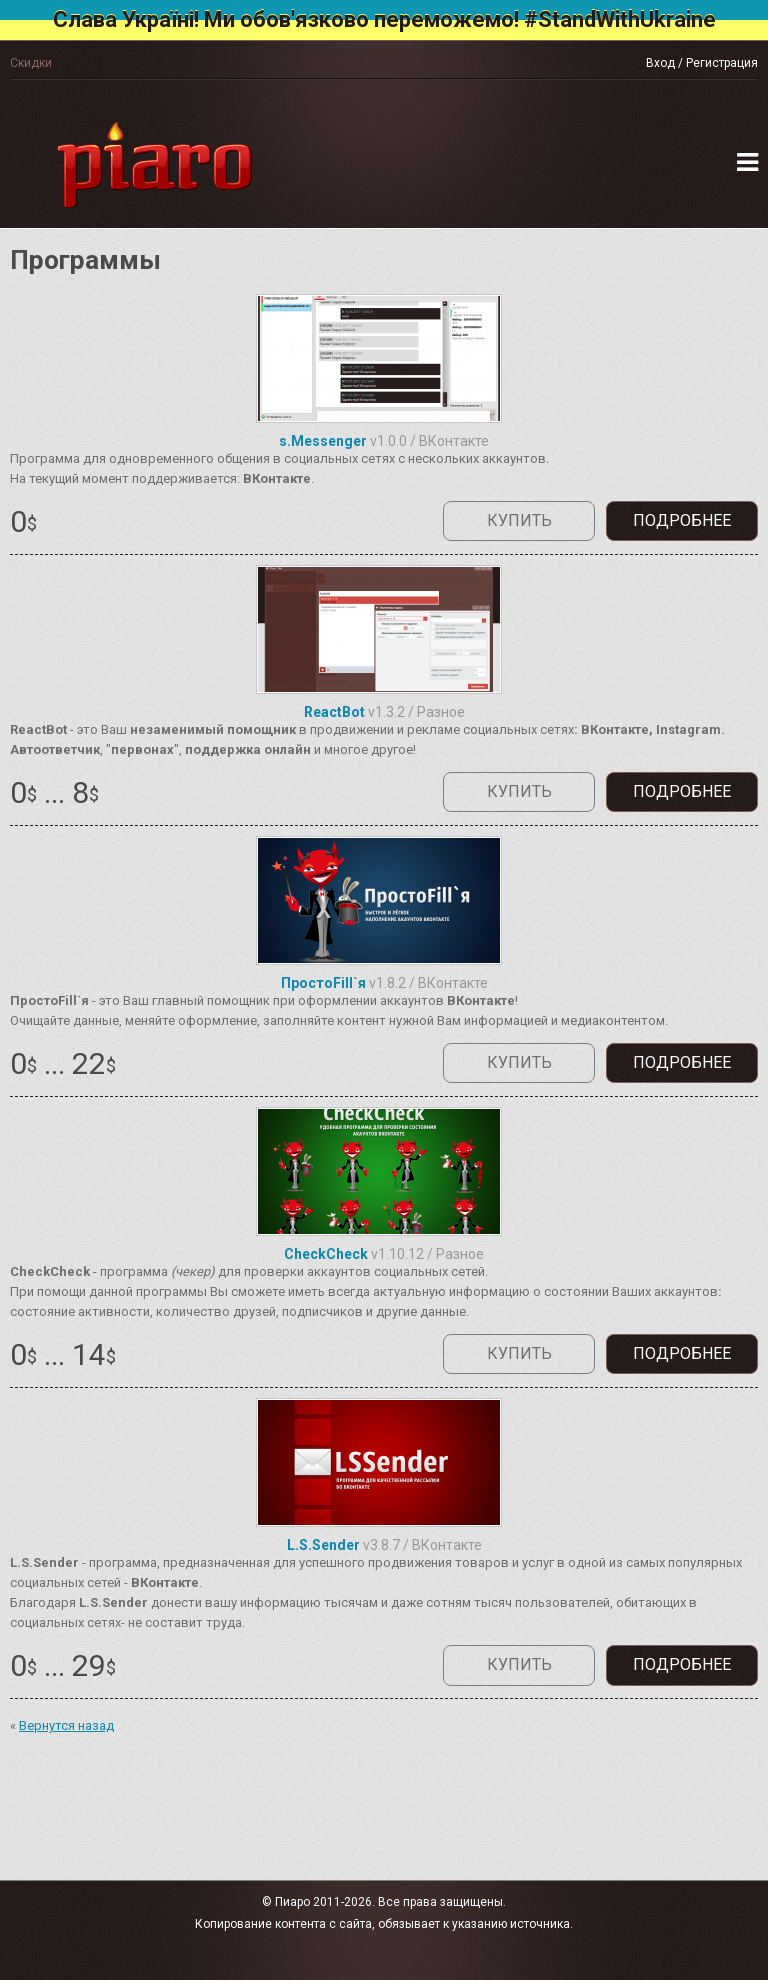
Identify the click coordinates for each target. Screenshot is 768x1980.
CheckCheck (326, 1254)
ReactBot (334, 712)
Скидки (31, 63)
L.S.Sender (323, 1545)
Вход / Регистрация (702, 63)
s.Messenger (323, 441)
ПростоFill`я (323, 983)
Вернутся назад (66, 1725)
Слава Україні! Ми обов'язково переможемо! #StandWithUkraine (384, 19)
